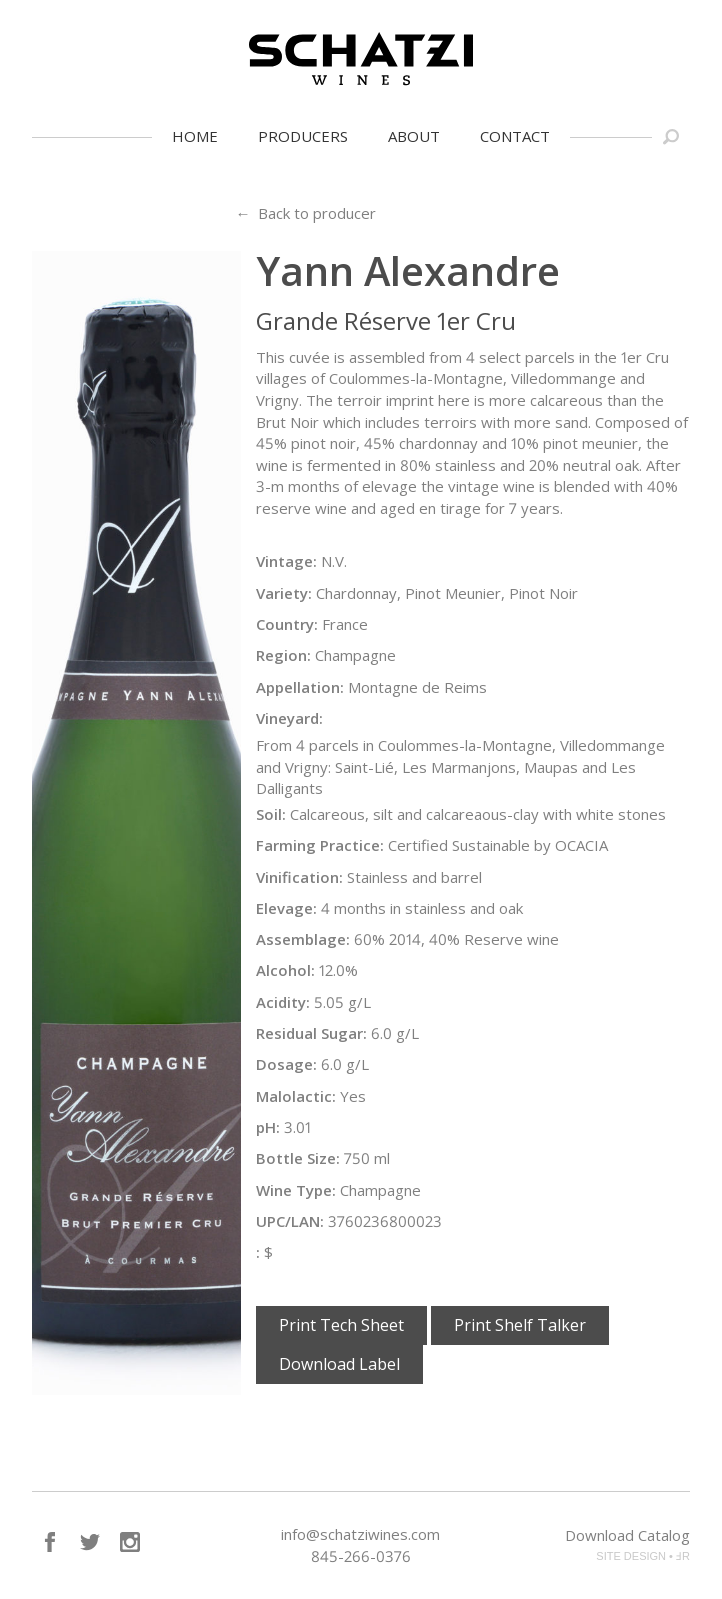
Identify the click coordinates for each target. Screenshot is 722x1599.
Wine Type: (296, 1190)
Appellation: (300, 687)
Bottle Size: (298, 1158)
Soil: (271, 814)
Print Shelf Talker (520, 1325)
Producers (303, 136)
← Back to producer (305, 213)
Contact (515, 136)
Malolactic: (296, 1096)
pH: (268, 1127)
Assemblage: (303, 939)
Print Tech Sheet (341, 1325)
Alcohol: (285, 970)
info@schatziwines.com (360, 1534)
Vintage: (286, 561)
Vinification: (299, 877)
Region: (283, 655)
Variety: (284, 593)
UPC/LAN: (290, 1221)
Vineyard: (289, 718)
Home (195, 136)
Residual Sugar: (311, 1033)
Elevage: (286, 908)
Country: (287, 624)
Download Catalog (627, 1535)
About (414, 136)
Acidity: (283, 1002)
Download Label (339, 1364)
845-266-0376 (361, 1556)
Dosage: (286, 1064)
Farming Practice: (320, 845)
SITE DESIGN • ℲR (643, 1556)
